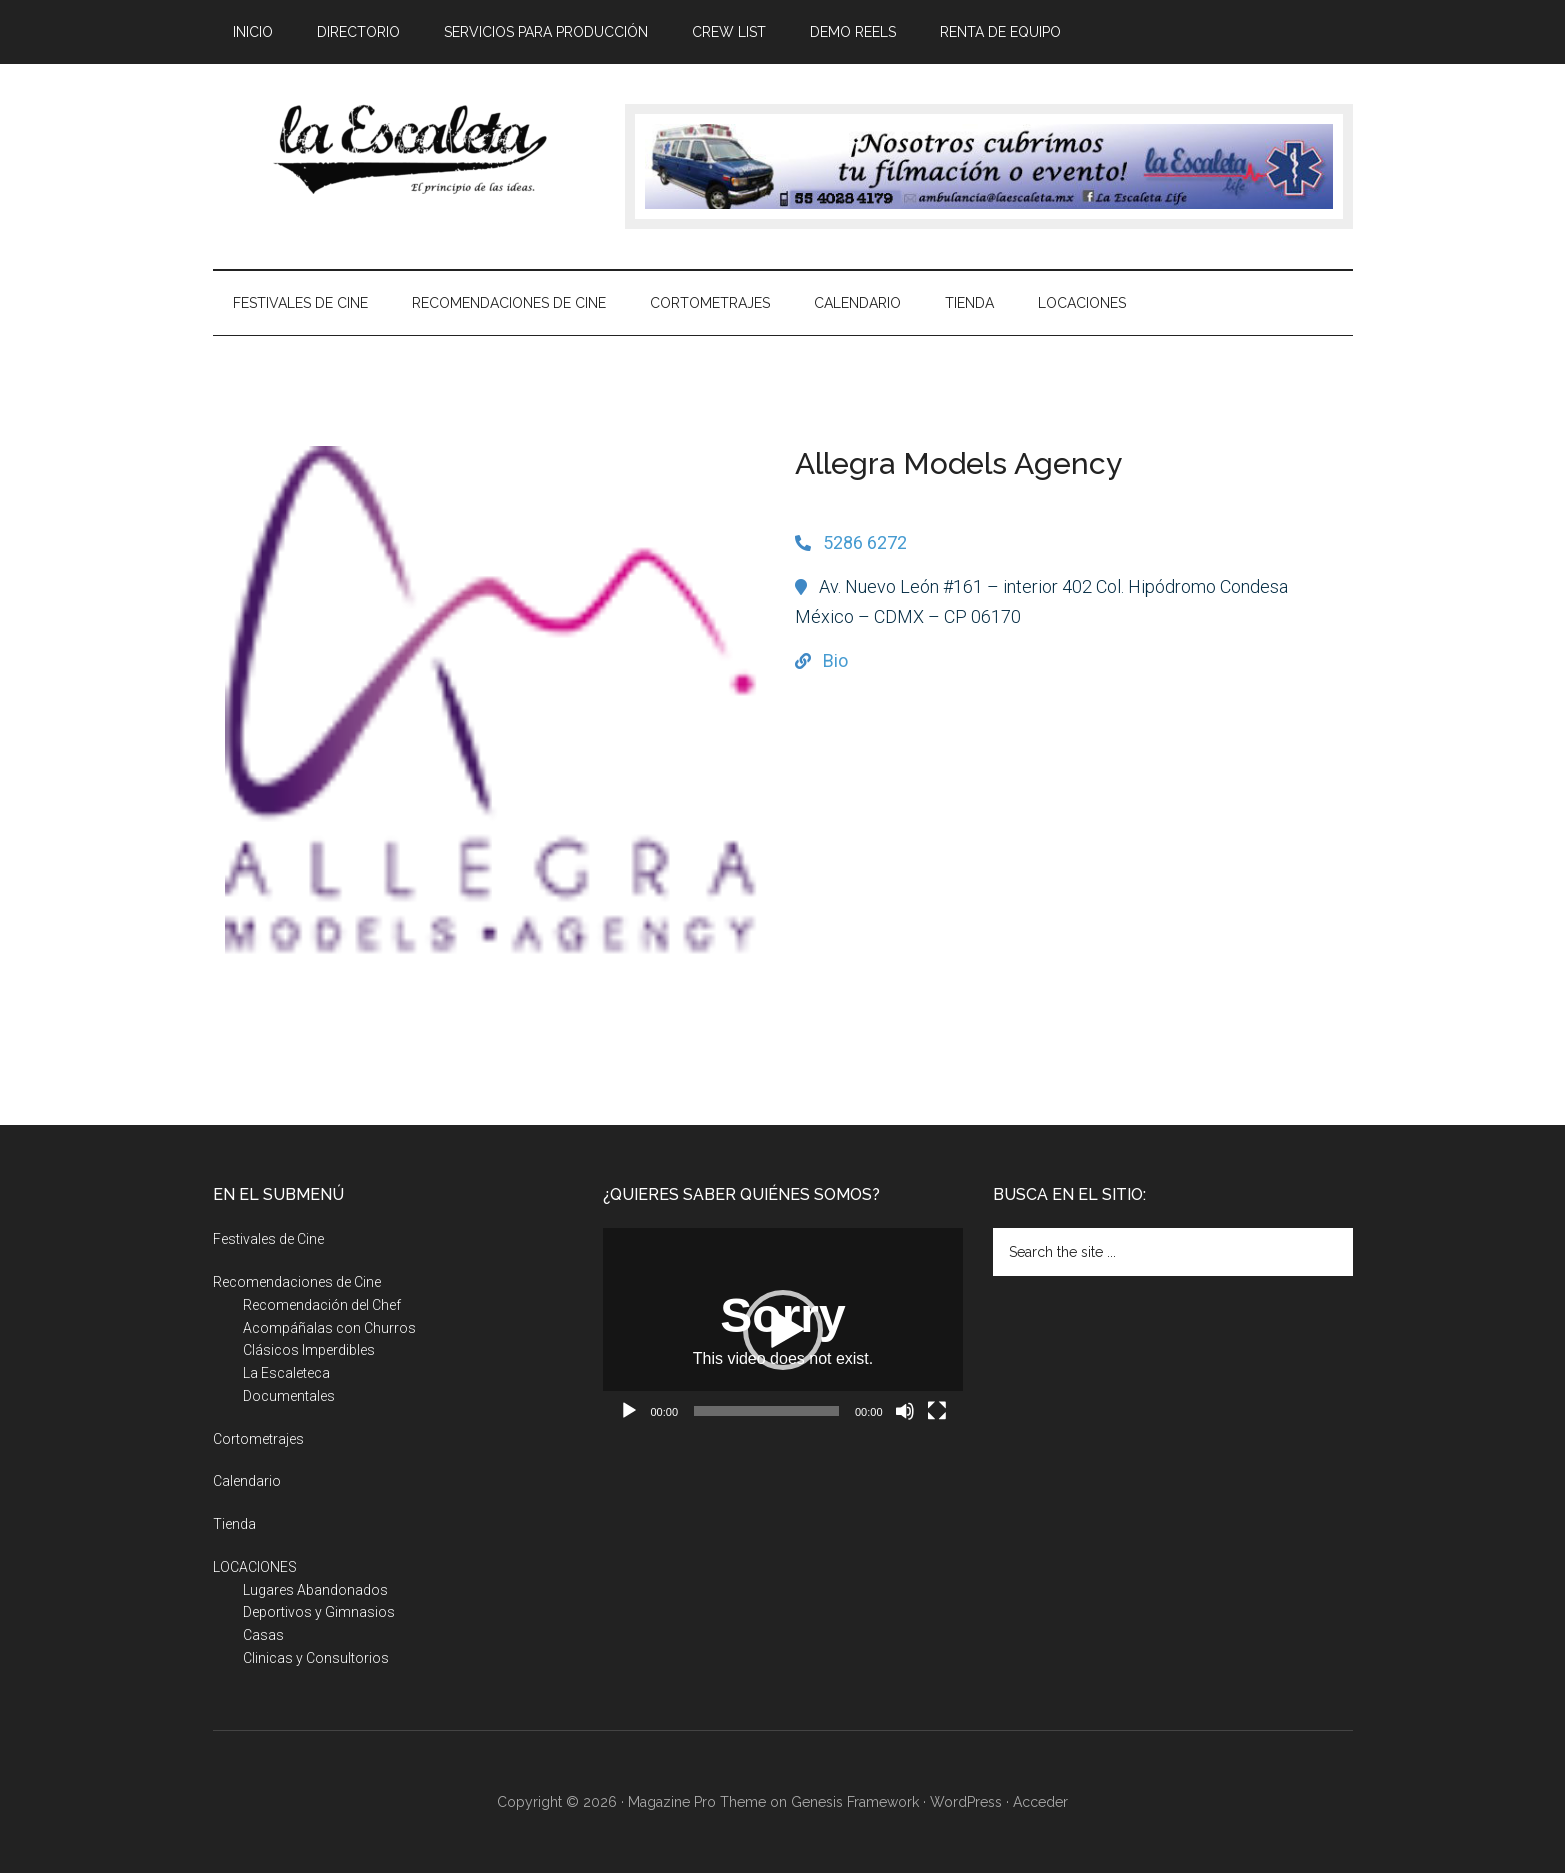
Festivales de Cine (268, 1239)
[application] (783, 1329)
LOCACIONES (255, 1567)
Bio (835, 660)
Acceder (1040, 1802)
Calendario (247, 1481)
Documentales (289, 1396)
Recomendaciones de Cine (297, 1282)
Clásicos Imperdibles (309, 1350)
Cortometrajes (258, 1439)
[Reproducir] (629, 1411)
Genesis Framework (855, 1802)
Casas (263, 1635)
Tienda (234, 1524)
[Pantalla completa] (937, 1411)
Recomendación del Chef (322, 1305)
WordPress (966, 1802)
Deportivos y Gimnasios (319, 1612)
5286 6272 (865, 542)
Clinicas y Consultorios (316, 1658)
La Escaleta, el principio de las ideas (403, 149)
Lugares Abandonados (315, 1590)
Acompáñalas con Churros (329, 1328)
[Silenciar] (905, 1411)
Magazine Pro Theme (697, 1802)
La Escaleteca (286, 1373)
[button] (783, 1330)
